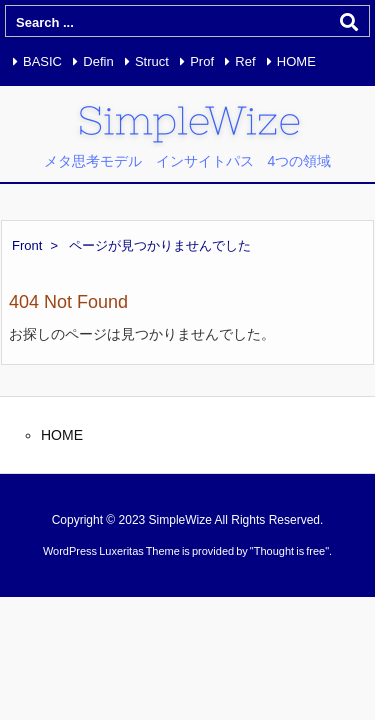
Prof (202, 61)
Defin (98, 61)
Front (27, 245)
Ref (245, 61)
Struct (152, 61)
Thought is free (289, 551)
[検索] (349, 22)
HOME (296, 61)
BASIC (42, 61)
